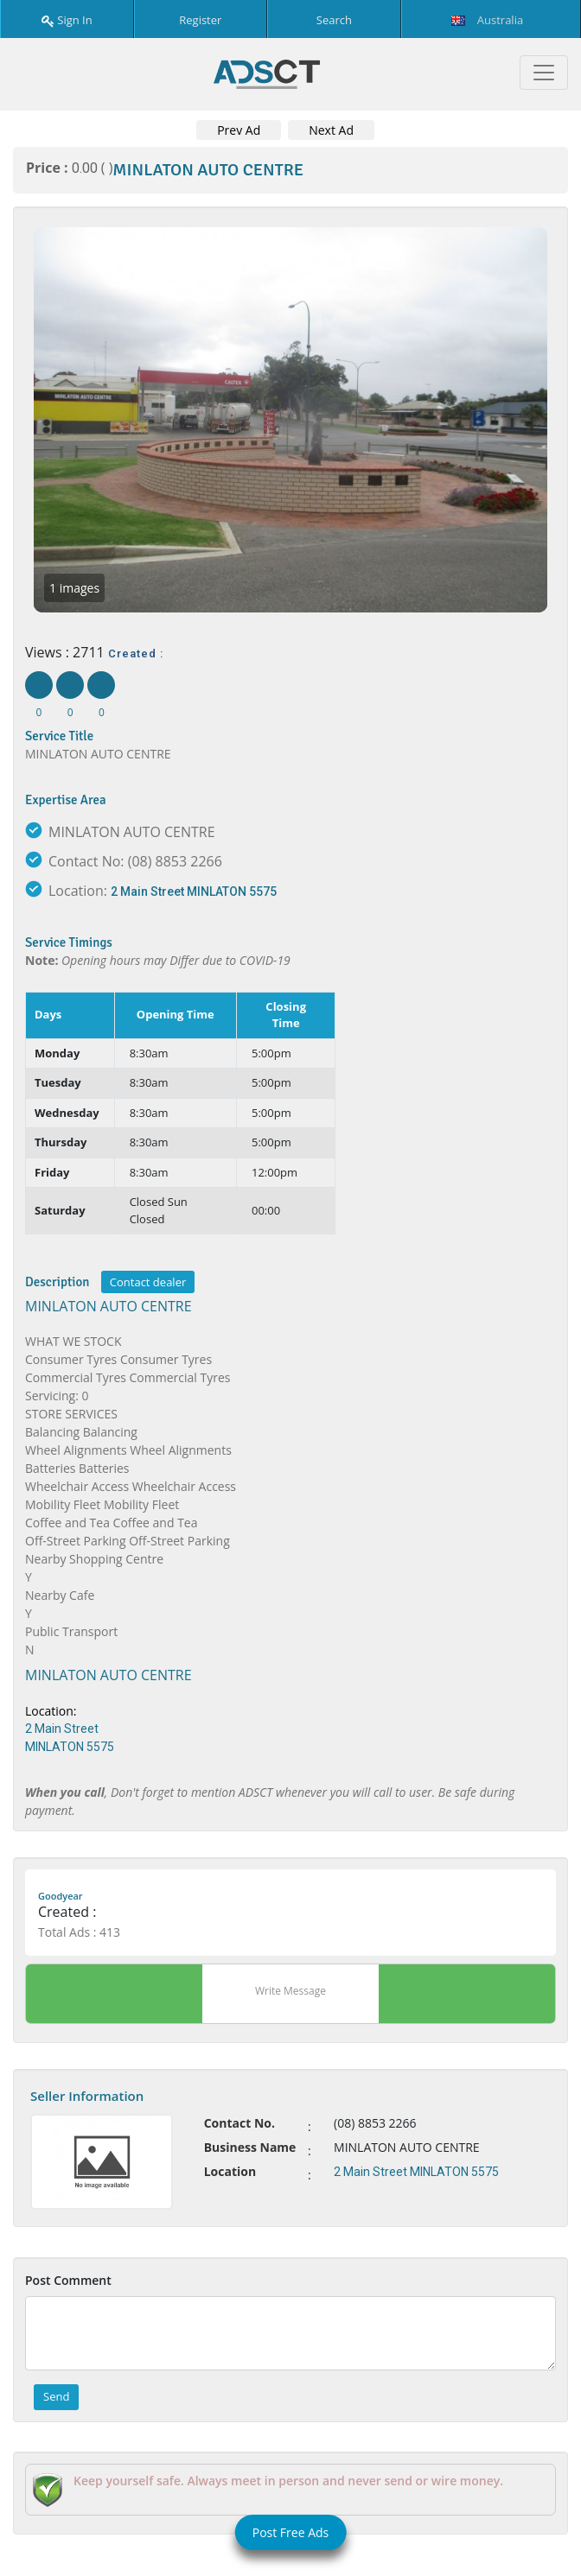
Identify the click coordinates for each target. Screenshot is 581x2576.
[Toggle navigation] (544, 72)
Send (56, 2396)
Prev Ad (238, 130)
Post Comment (68, 2280)
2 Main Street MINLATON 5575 (194, 891)
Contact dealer (148, 1282)
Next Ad (331, 130)
